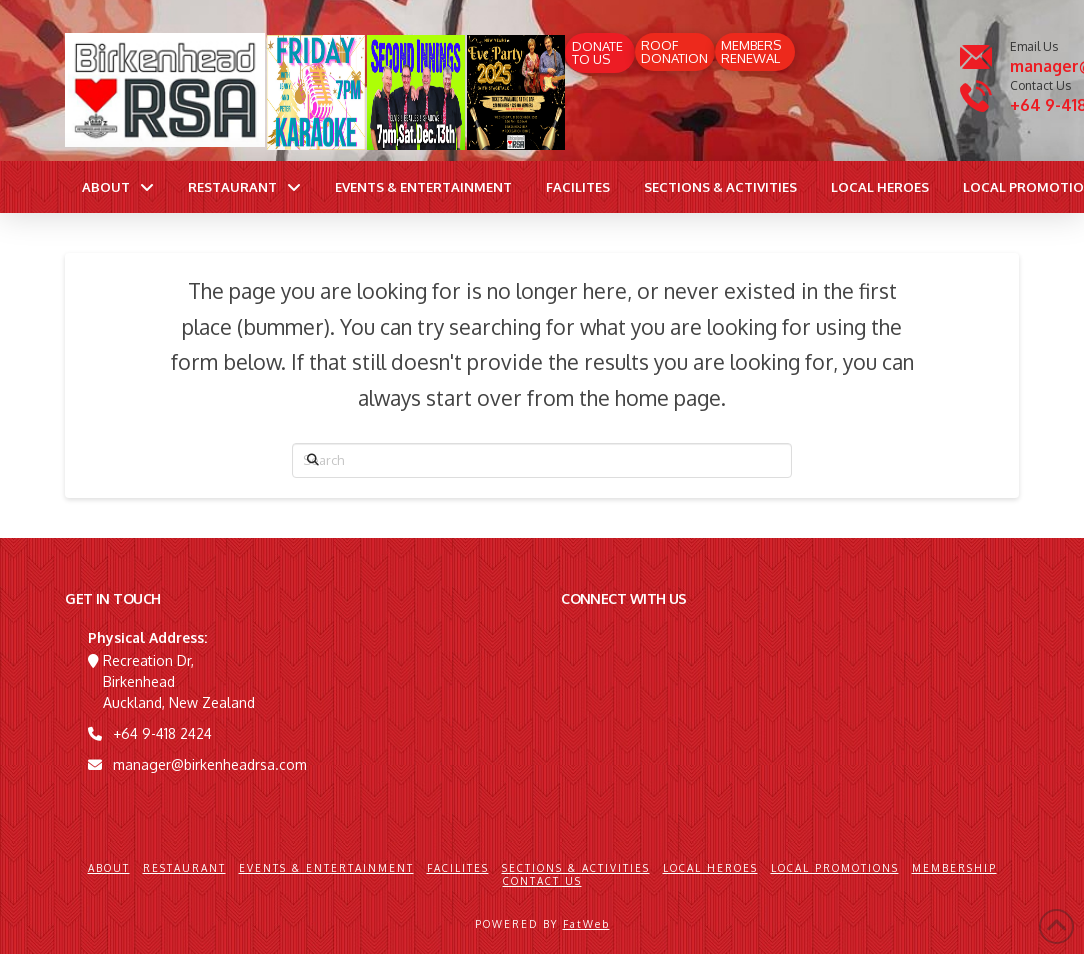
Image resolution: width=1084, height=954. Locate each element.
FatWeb (586, 924)
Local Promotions (835, 868)
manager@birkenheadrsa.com (210, 764)
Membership (954, 868)
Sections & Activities (576, 868)
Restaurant (184, 868)
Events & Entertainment (326, 868)
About (109, 868)
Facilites (458, 868)
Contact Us (542, 881)
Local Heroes (710, 868)
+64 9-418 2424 (162, 733)
